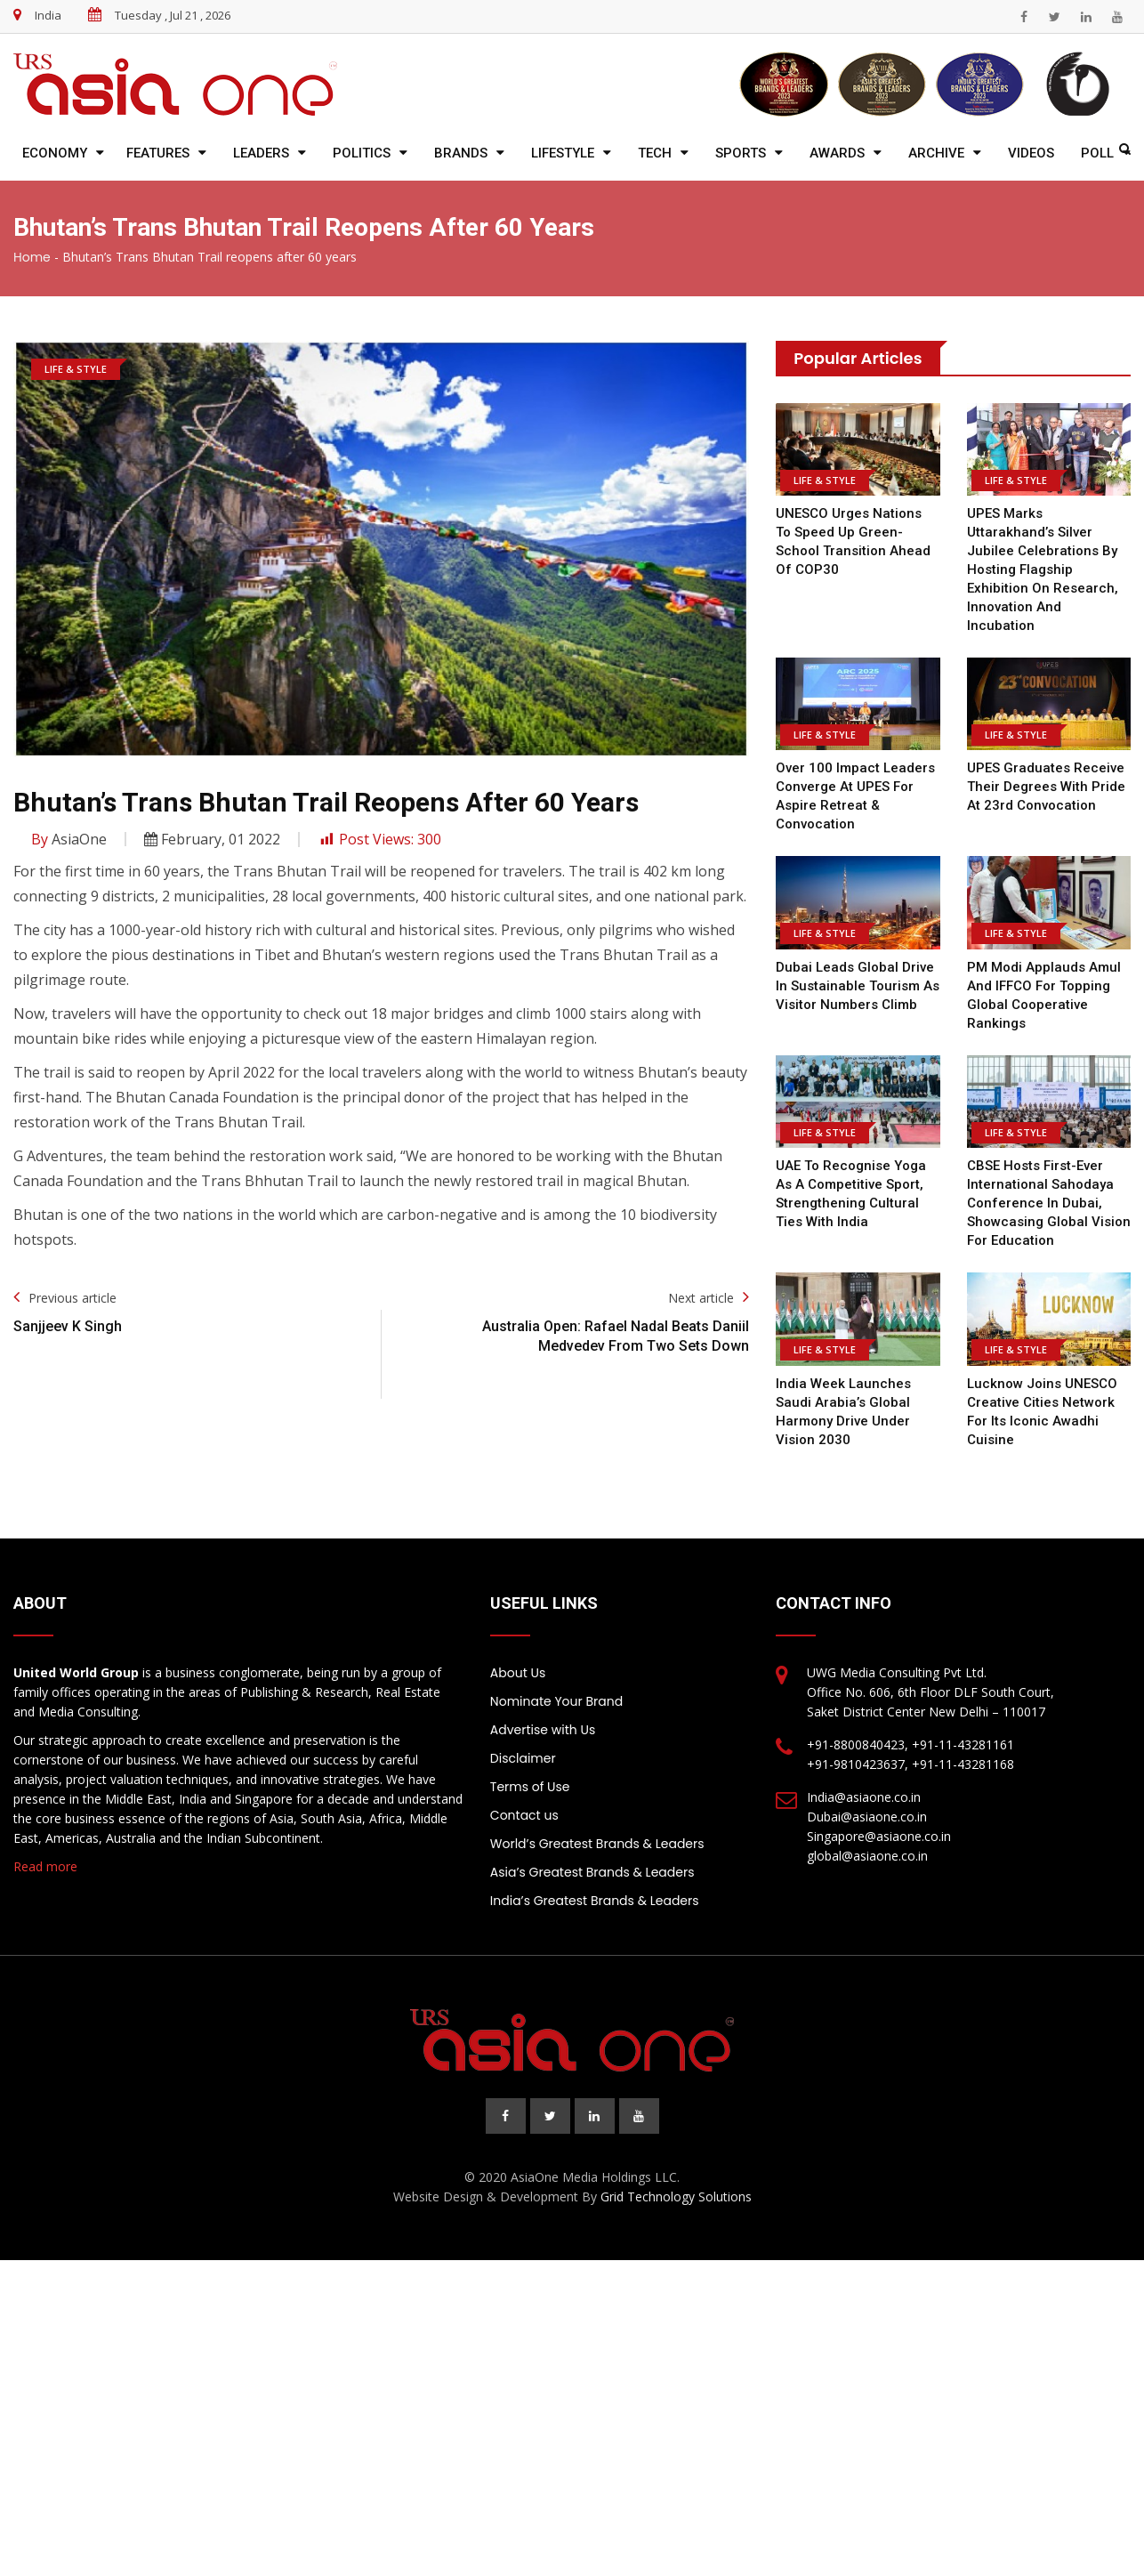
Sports (740, 153)
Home (32, 257)
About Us (517, 1673)
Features (157, 153)
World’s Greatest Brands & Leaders (597, 1844)
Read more (45, 1866)
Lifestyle (562, 153)
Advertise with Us (542, 1730)
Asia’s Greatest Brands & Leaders (592, 1872)
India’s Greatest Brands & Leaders (594, 1901)
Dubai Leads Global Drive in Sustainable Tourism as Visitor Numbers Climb (857, 986)
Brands (460, 153)
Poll (1097, 153)
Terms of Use (530, 1787)
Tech (655, 153)
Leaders (261, 153)
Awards (837, 153)
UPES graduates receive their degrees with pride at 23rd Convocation (1045, 786)
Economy (54, 153)
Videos (1031, 153)
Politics (362, 153)
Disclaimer (523, 1758)
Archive (936, 153)
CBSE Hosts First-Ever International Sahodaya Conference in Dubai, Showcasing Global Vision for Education (1049, 1203)
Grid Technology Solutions (676, 2196)
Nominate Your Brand (556, 1701)
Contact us (524, 1815)
